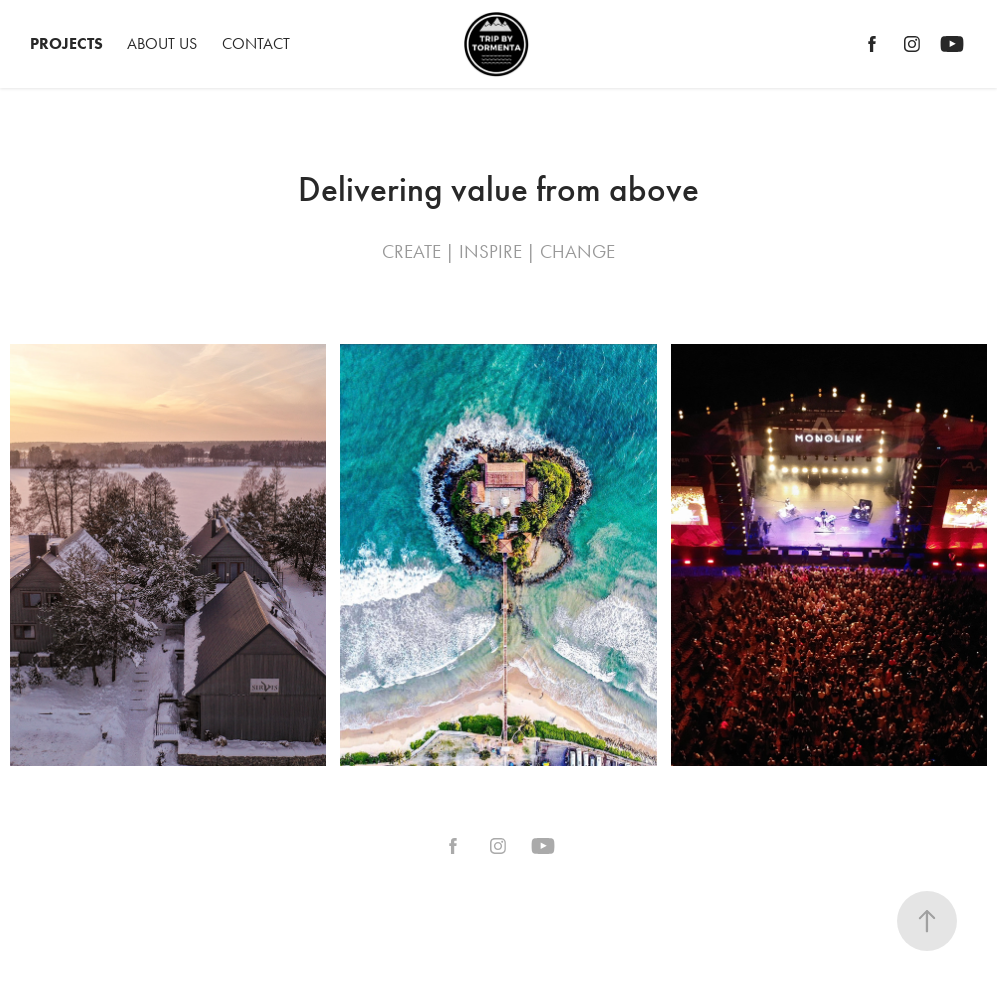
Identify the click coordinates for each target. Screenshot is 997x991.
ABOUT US (162, 43)
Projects (66, 43)
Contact (256, 43)
